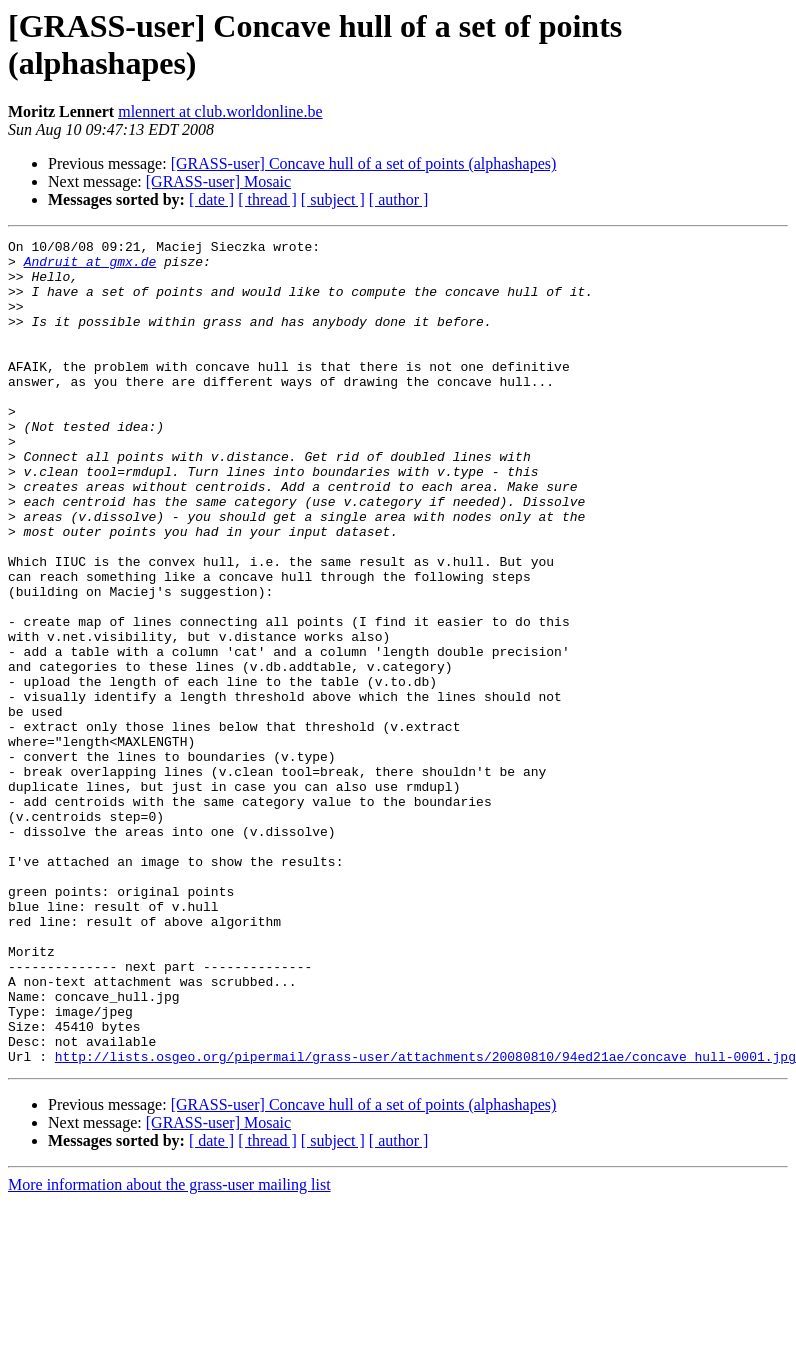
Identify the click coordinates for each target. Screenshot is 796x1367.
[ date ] (211, 199)
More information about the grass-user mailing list (169, 1349)
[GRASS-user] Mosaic (218, 181)
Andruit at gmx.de (90, 267)
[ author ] (399, 199)
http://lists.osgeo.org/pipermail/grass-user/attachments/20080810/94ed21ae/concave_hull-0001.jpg (425, 1221)
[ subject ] (333, 199)
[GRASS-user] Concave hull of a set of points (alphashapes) (364, 163)
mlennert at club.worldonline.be (220, 111)
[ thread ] (267, 199)
